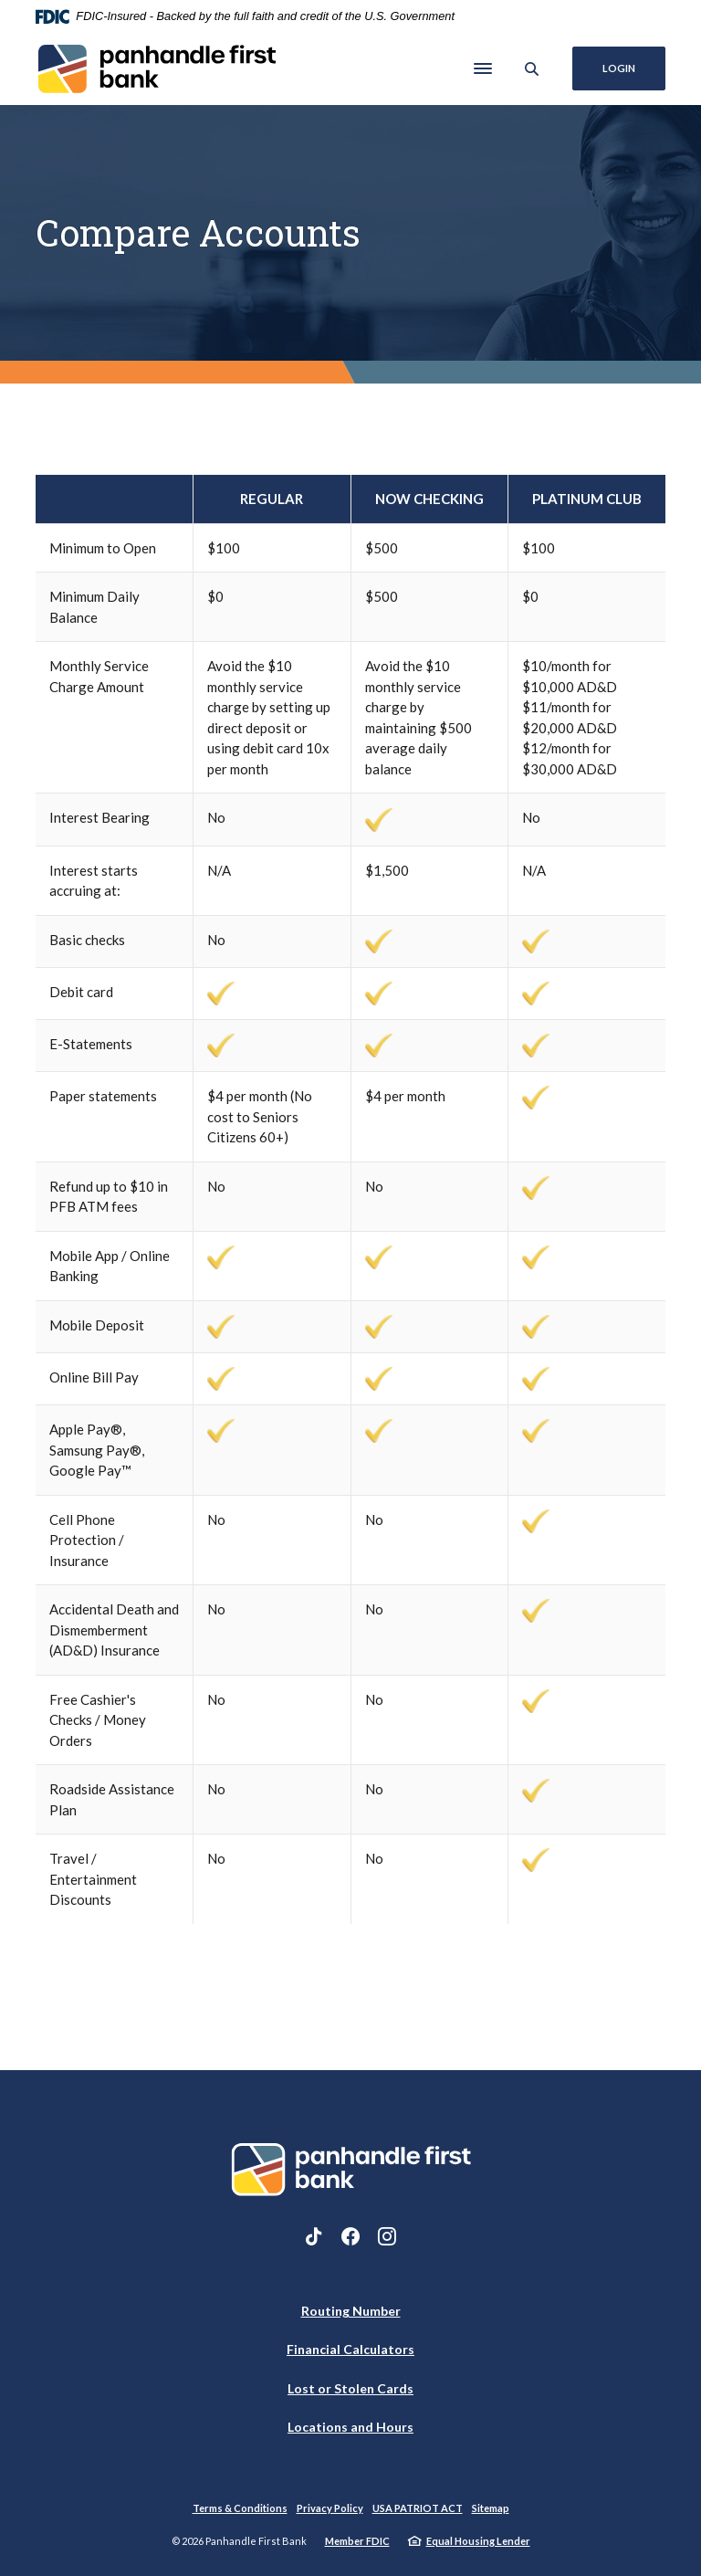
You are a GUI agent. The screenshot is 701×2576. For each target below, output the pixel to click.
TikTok (314, 2236)
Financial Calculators (350, 2349)
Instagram (387, 2236)
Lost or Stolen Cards (350, 2388)
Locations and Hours (350, 2426)
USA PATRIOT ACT (417, 2508)
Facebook (350, 2236)
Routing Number (351, 2310)
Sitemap (490, 2508)
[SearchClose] (532, 69)
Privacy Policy (330, 2508)
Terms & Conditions (240, 2508)
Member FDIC (357, 2541)
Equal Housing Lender (478, 2541)
